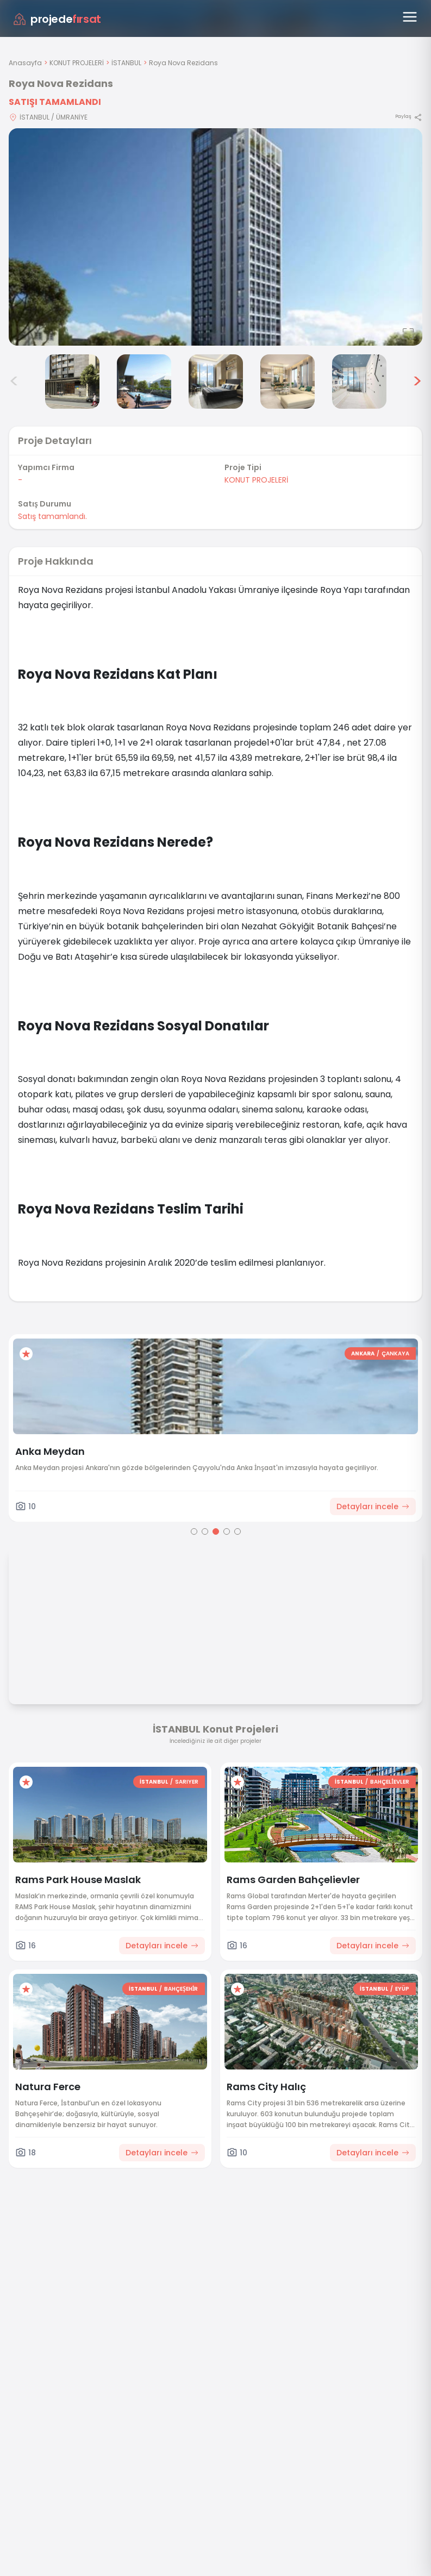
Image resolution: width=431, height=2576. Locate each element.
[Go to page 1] (194, 1531)
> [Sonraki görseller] (417, 381)
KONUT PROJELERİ (76, 62)
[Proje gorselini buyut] (215, 237)
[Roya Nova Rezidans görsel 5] (216, 381)
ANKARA (362, 1353)
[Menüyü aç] (410, 17)
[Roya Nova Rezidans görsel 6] (287, 381)
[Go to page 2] (205, 1531)
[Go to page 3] (216, 1531)
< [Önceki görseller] (14, 381)
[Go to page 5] (237, 1531)
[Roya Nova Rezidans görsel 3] (72, 381)
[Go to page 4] (226, 1531)
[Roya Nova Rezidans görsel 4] (144, 381)
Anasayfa (25, 62)
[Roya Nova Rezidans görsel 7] (359, 381)
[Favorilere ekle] (26, 1353)
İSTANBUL (126, 62)
